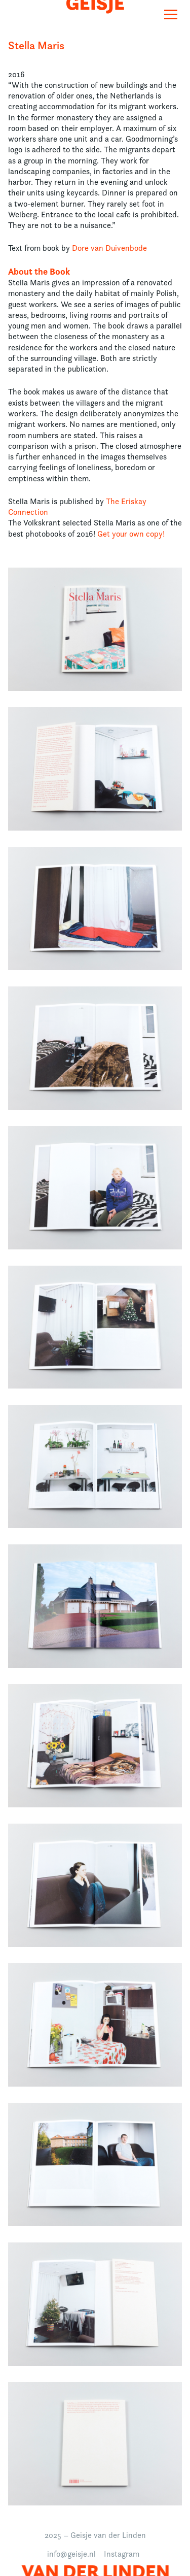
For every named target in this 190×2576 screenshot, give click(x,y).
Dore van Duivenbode (109, 248)
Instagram (121, 2554)
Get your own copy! (131, 534)
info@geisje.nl (71, 2554)
